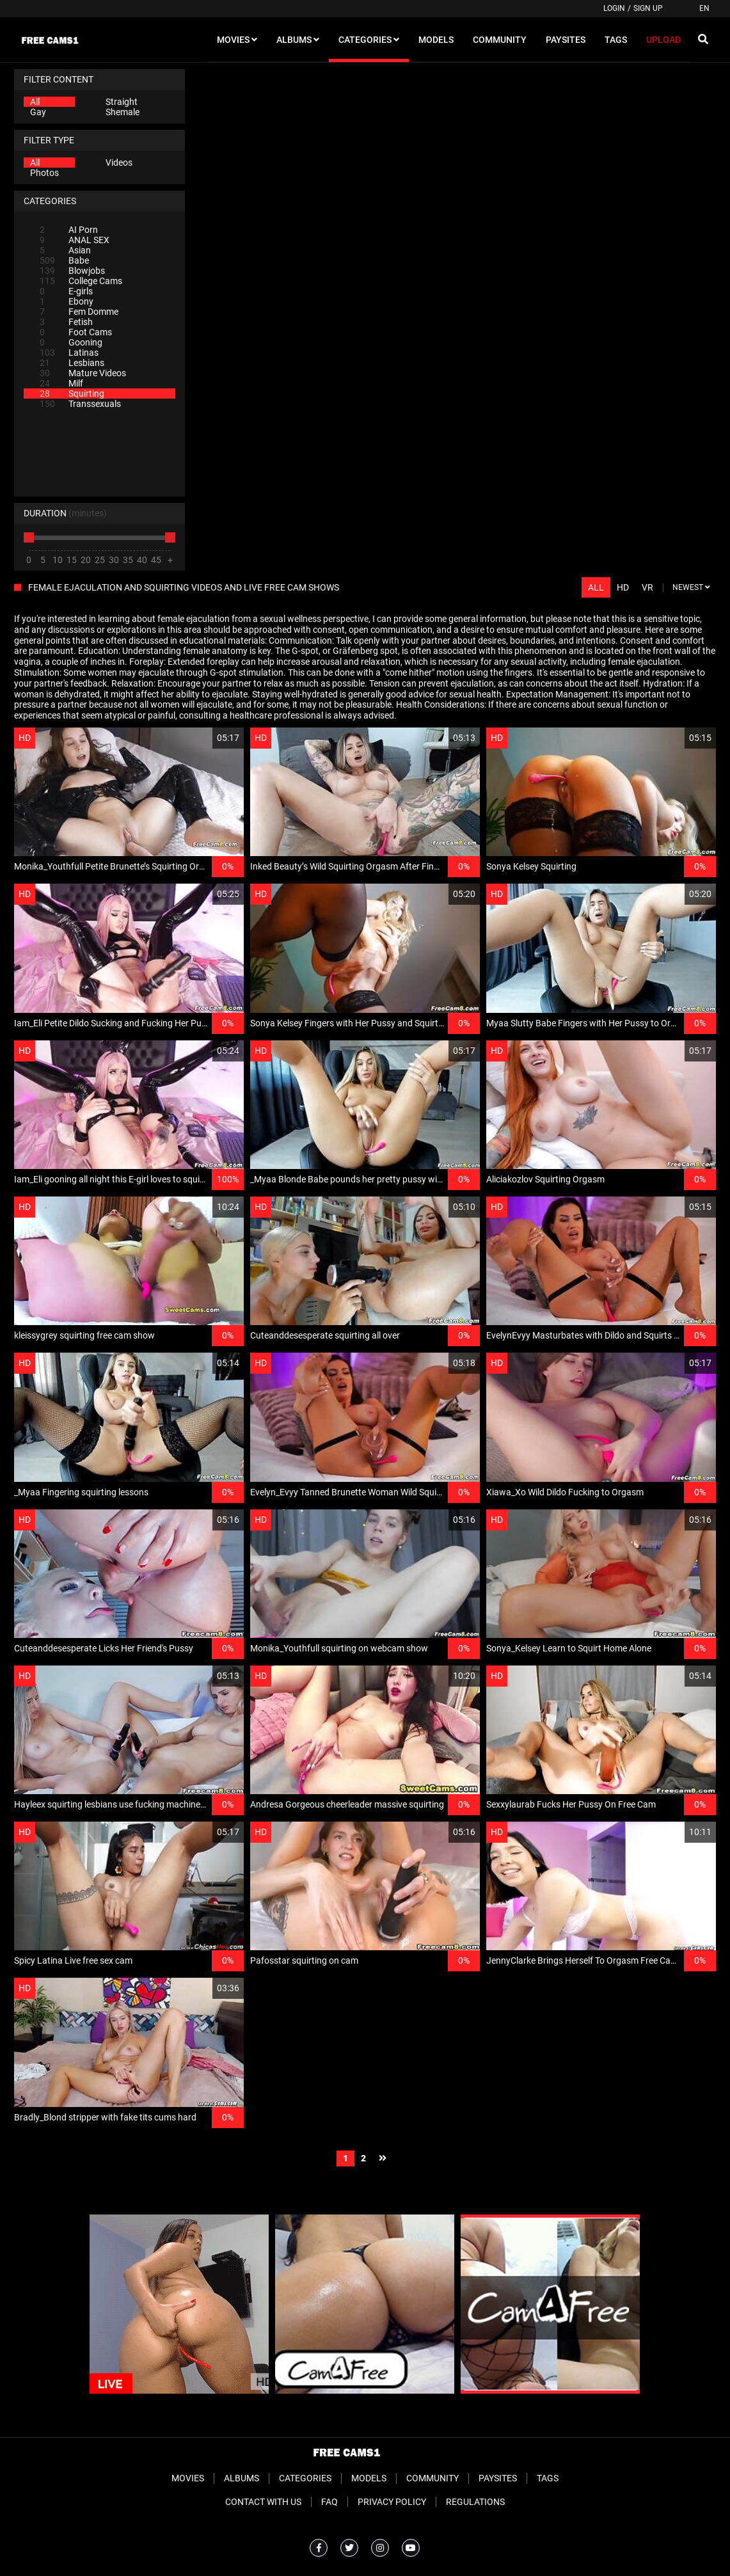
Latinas (69, 352)
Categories (305, 2478)
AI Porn (69, 230)
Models (368, 2478)
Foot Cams (76, 332)
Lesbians (72, 363)
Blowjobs (72, 271)
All (35, 102)
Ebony (66, 301)
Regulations (475, 2502)
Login (614, 8)
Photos (44, 173)
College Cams (81, 281)
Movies (187, 2478)
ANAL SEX (74, 240)
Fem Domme (79, 311)
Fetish (66, 322)
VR (647, 587)
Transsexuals (80, 404)
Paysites (498, 2478)
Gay (38, 112)
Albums (241, 2478)
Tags (548, 2478)
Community (432, 2478)
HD (623, 587)
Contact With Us (263, 2502)
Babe (64, 260)
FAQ (329, 2502)
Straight (122, 102)
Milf (61, 383)
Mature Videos (83, 373)
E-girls (66, 291)
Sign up (648, 8)
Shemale (122, 112)
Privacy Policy (392, 2502)
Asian (65, 250)
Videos (119, 162)
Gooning (71, 342)
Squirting (72, 393)
